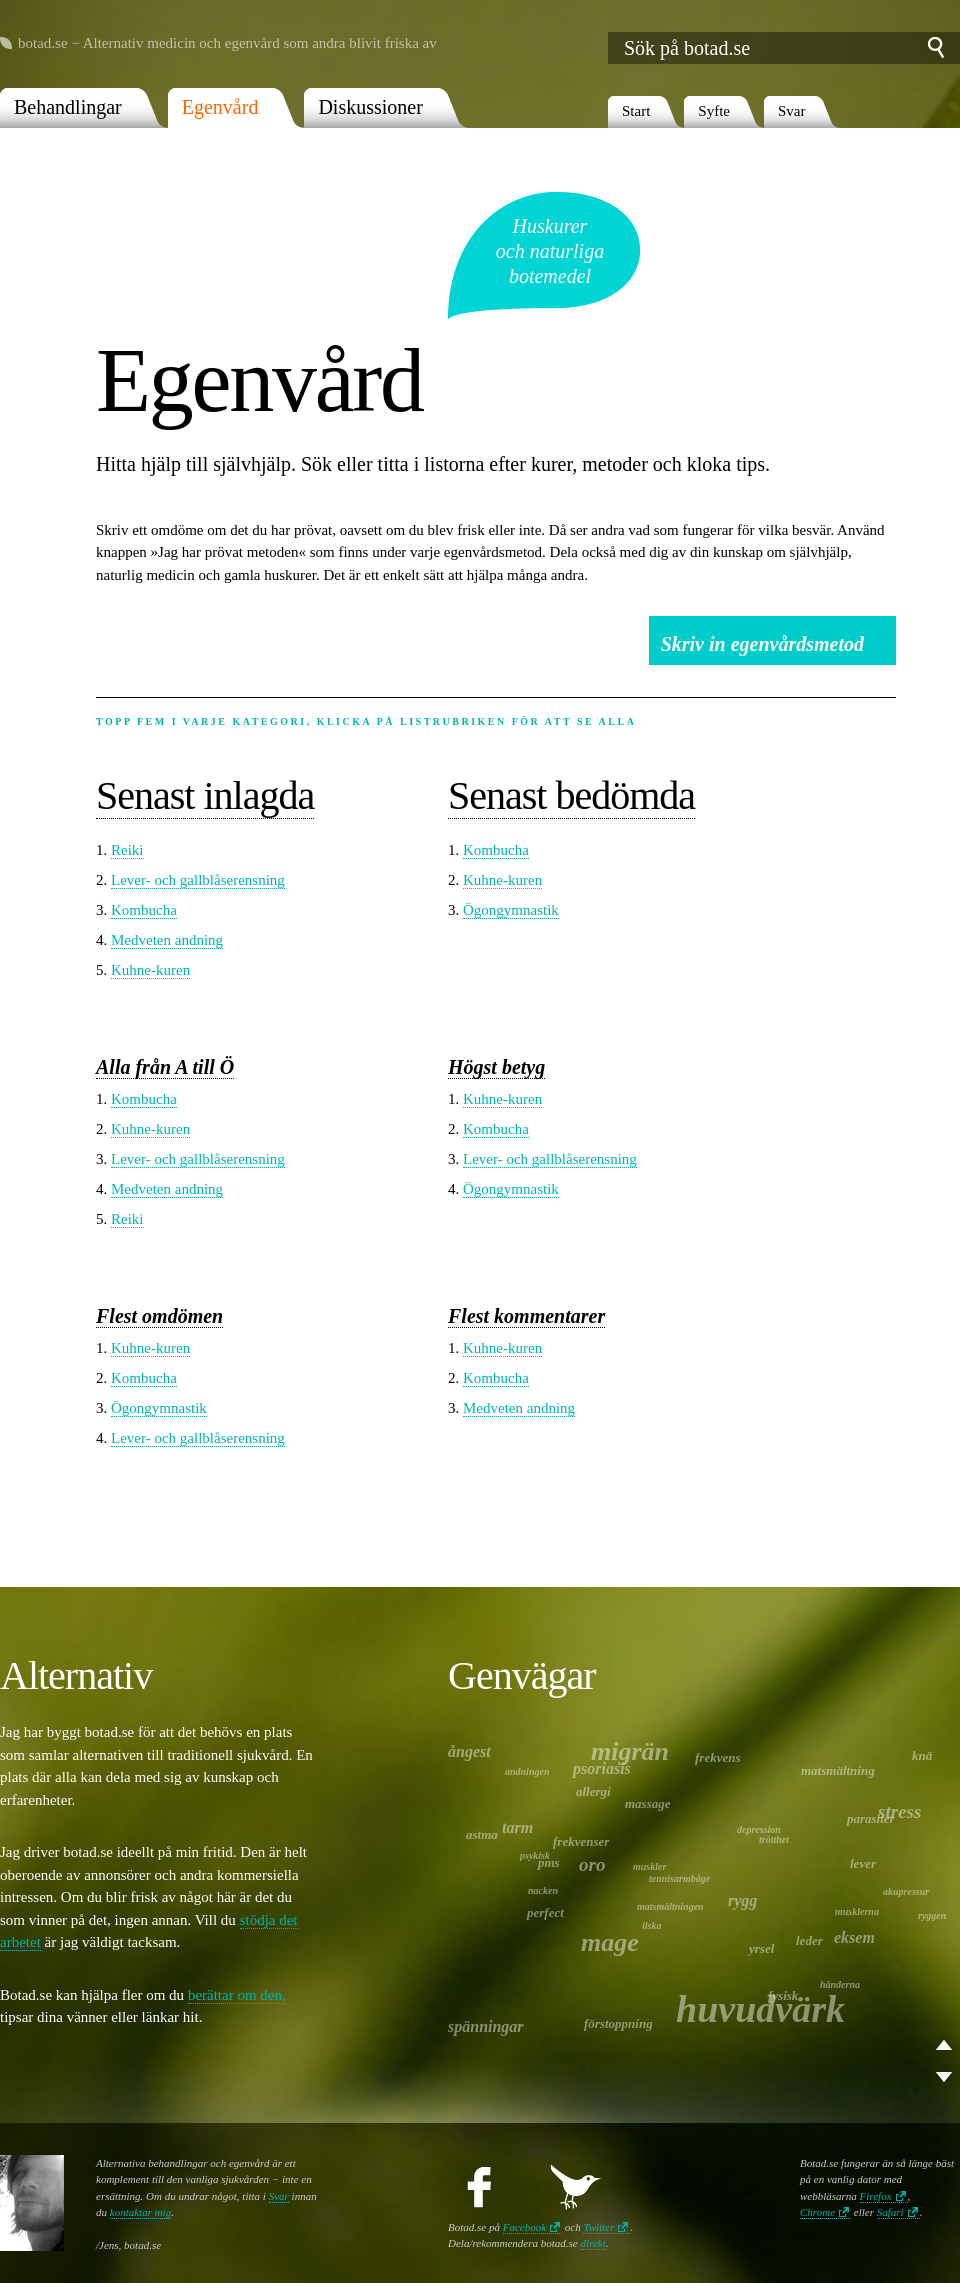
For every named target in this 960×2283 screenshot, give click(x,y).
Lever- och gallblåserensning (198, 880)
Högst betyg (496, 1067)
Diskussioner (370, 107)
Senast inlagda (205, 795)
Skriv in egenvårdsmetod (762, 644)
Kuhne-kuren (150, 970)
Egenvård (220, 107)
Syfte (714, 111)
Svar (792, 111)
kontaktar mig (140, 2212)
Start (636, 111)
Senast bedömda (571, 795)
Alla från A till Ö (165, 1067)
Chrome (817, 2212)
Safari (890, 2212)
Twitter (598, 2227)
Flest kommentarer (526, 1316)
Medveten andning (167, 940)
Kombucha (144, 910)
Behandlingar (68, 107)
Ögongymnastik (511, 910)
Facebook (524, 2227)
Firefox (876, 2196)
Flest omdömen (159, 1316)
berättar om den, (237, 1995)
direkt (592, 2243)
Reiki (127, 850)
